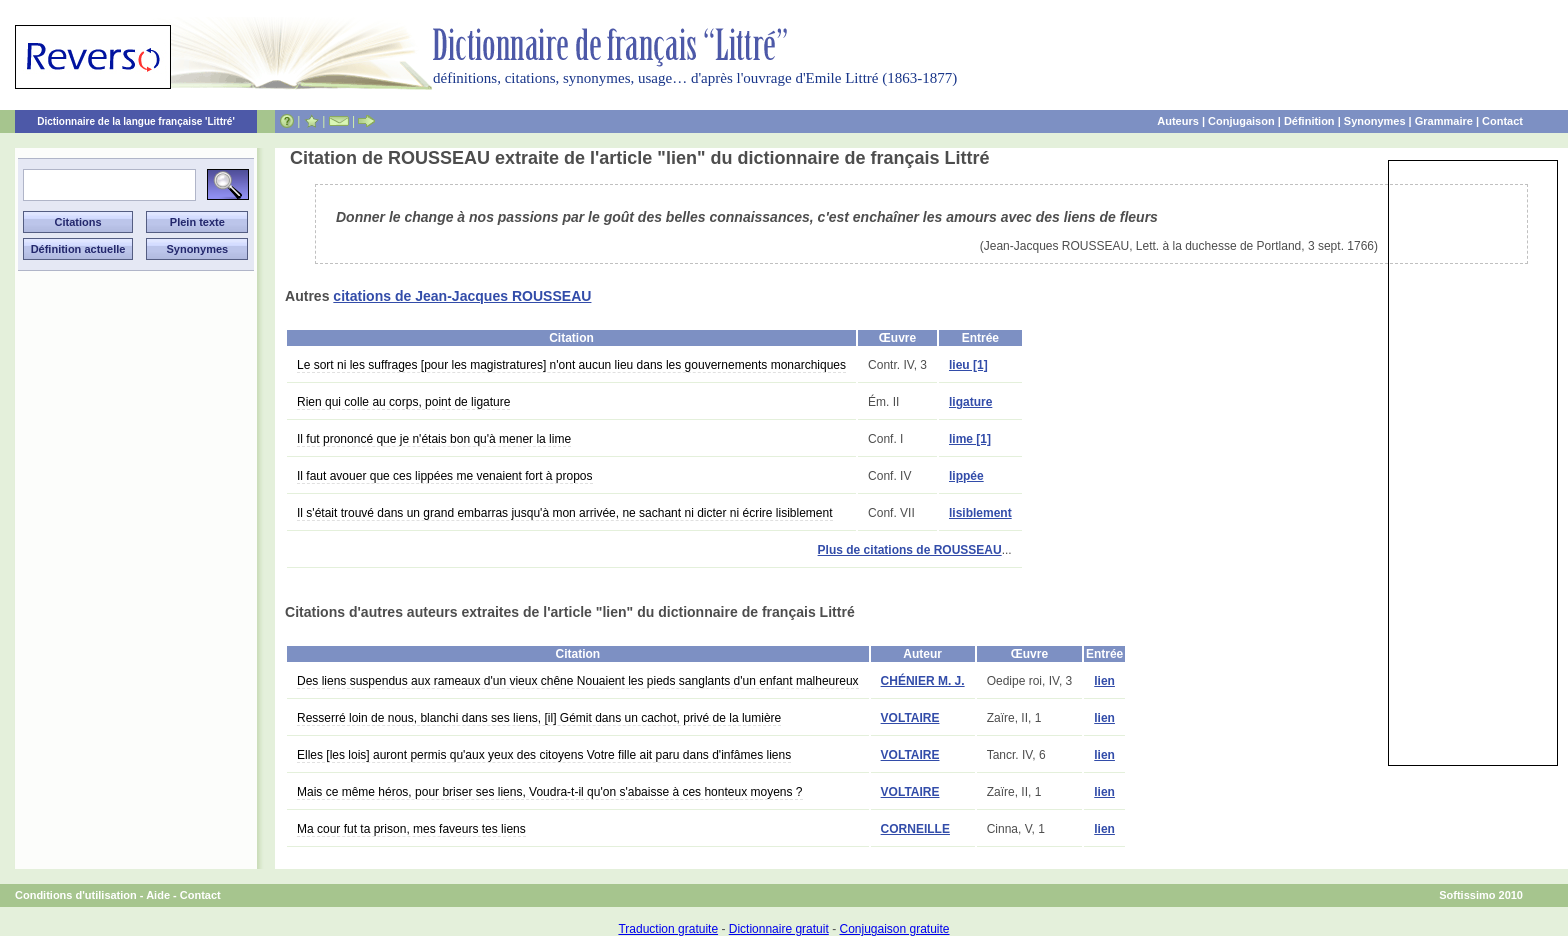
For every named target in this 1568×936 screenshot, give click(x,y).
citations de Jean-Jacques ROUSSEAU (462, 296)
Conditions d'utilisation (76, 895)
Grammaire (1444, 121)
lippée (966, 476)
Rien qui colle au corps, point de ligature (403, 402)
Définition (1309, 121)
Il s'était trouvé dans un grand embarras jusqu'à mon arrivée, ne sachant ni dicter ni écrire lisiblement (565, 513)
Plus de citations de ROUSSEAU (910, 550)
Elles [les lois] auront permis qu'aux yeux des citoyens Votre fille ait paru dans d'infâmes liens (544, 755)
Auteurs (1178, 121)
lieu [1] (968, 365)
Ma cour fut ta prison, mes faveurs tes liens (411, 829)
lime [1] (970, 439)
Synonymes (1375, 121)
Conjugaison (1241, 121)
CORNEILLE (915, 829)
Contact (1502, 121)
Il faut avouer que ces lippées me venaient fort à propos (445, 476)
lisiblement (980, 513)
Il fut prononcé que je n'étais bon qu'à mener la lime (434, 439)
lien (1104, 681)
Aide (158, 895)
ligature (970, 402)
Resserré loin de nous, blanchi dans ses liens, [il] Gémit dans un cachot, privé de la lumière (539, 718)
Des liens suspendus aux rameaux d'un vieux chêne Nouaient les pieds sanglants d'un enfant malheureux (578, 681)
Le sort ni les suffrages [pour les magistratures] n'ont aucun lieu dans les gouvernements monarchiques (571, 365)
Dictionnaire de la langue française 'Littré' (136, 121)
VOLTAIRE (910, 718)
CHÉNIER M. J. (923, 681)
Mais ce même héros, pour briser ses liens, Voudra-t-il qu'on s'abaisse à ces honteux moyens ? (550, 792)
